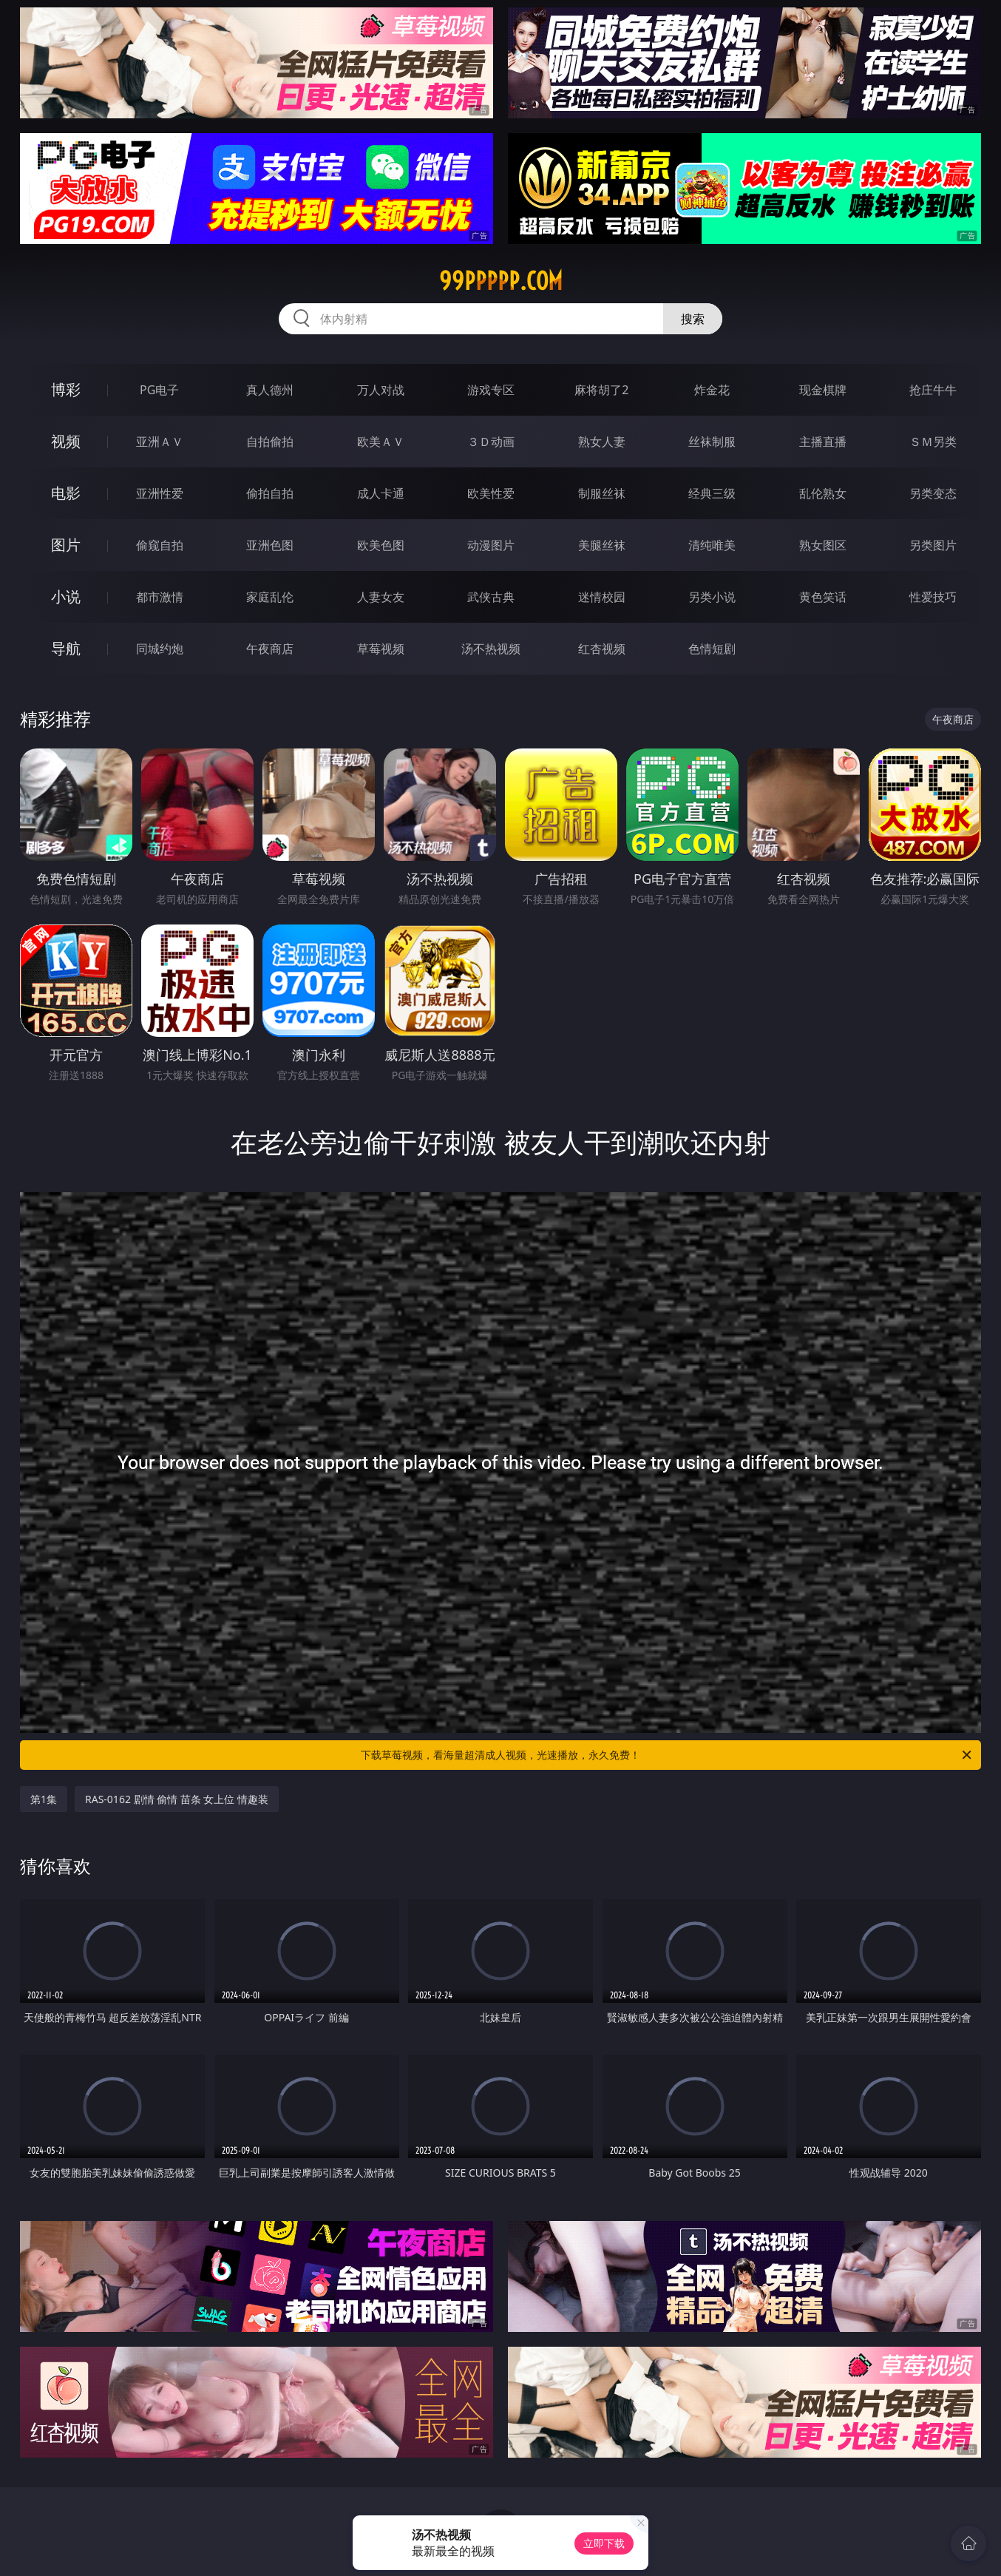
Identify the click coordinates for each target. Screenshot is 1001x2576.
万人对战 (380, 390)
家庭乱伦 (269, 597)
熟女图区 (822, 545)
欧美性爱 (491, 493)
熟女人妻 (601, 441)
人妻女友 (380, 597)
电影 (66, 493)
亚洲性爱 (159, 493)
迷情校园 (601, 597)
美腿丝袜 (601, 545)
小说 (66, 596)
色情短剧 (712, 648)
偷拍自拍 (269, 493)
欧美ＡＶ (380, 441)
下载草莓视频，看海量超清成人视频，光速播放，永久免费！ (667, 1755)
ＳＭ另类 (933, 441)
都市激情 (159, 597)
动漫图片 (491, 545)
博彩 (66, 389)
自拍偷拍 (269, 441)
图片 (66, 545)
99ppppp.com (501, 281)
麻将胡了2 (601, 390)
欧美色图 (380, 545)
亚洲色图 (269, 545)
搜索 (693, 319)
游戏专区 (491, 390)
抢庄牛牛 (933, 390)
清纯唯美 (712, 545)
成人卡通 (380, 493)
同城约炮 (159, 648)
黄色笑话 (822, 597)
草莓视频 (380, 648)
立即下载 (604, 2543)
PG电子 (159, 390)
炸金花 (712, 390)
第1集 (43, 1799)
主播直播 (822, 441)
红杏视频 (601, 648)
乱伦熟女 (822, 493)
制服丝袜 (601, 493)
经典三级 (712, 493)
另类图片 (933, 545)
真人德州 (269, 390)
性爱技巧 (933, 597)
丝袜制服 (712, 441)
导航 (66, 648)
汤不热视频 (490, 648)
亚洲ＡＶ (159, 441)
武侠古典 (491, 597)
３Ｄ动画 (491, 441)
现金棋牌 (822, 390)
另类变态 (933, 493)
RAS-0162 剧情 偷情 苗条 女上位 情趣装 (176, 1799)
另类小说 (712, 597)
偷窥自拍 (159, 545)
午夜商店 (269, 648)
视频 (66, 441)
